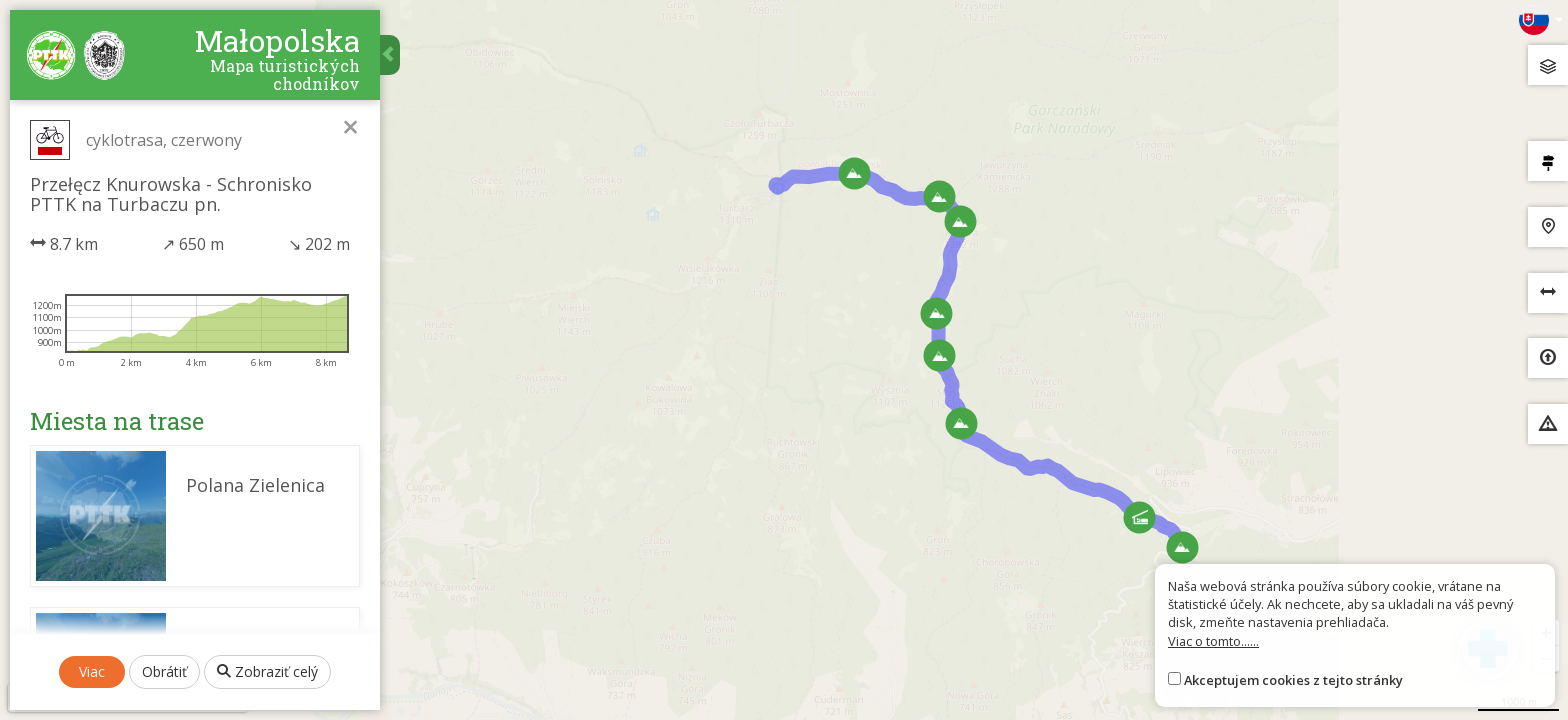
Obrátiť (164, 671)
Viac (92, 671)
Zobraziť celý (267, 671)
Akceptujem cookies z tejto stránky (1293, 680)
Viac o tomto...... (1213, 641)
